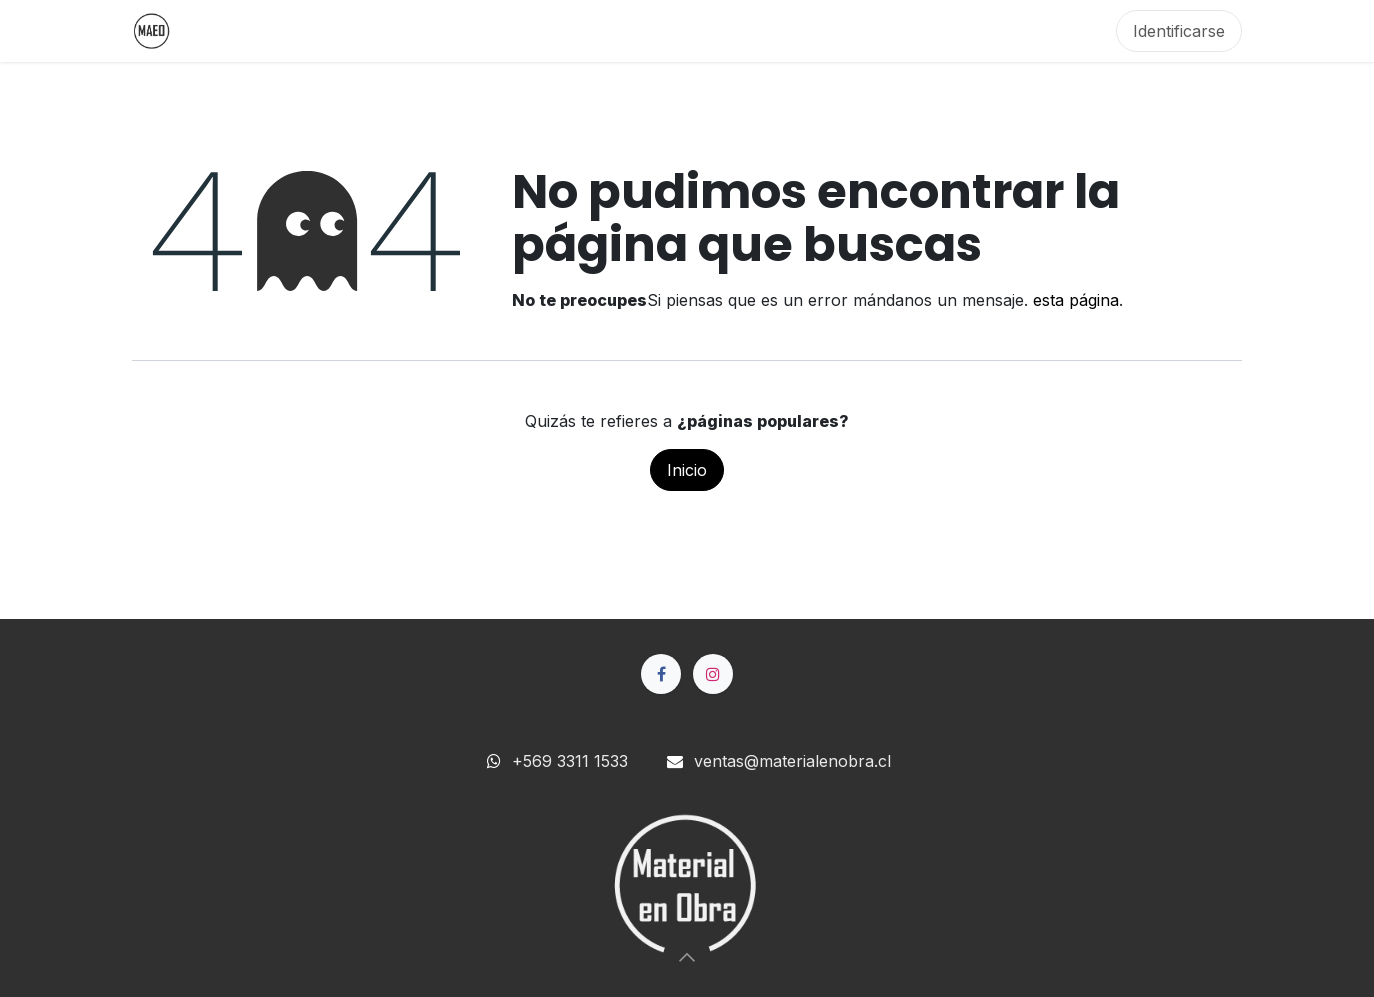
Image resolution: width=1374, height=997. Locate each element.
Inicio (687, 470)
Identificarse (1179, 31)
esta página (1076, 300)
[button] (687, 957)
